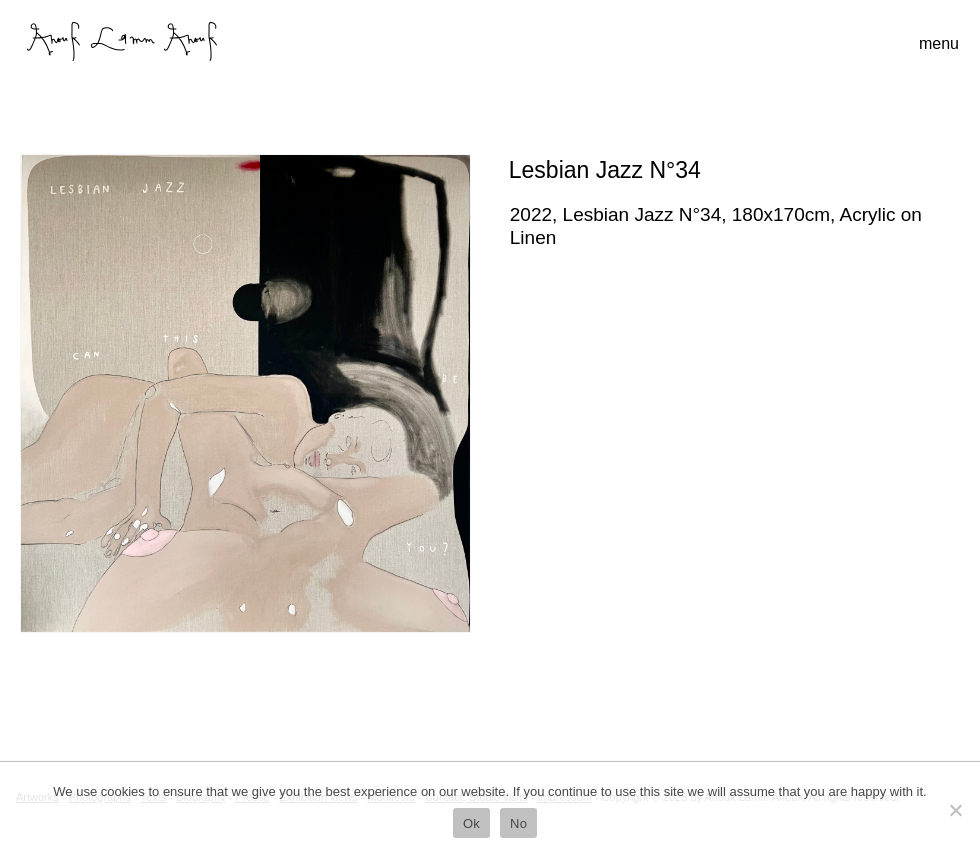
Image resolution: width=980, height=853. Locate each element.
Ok (471, 823)
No (518, 823)
